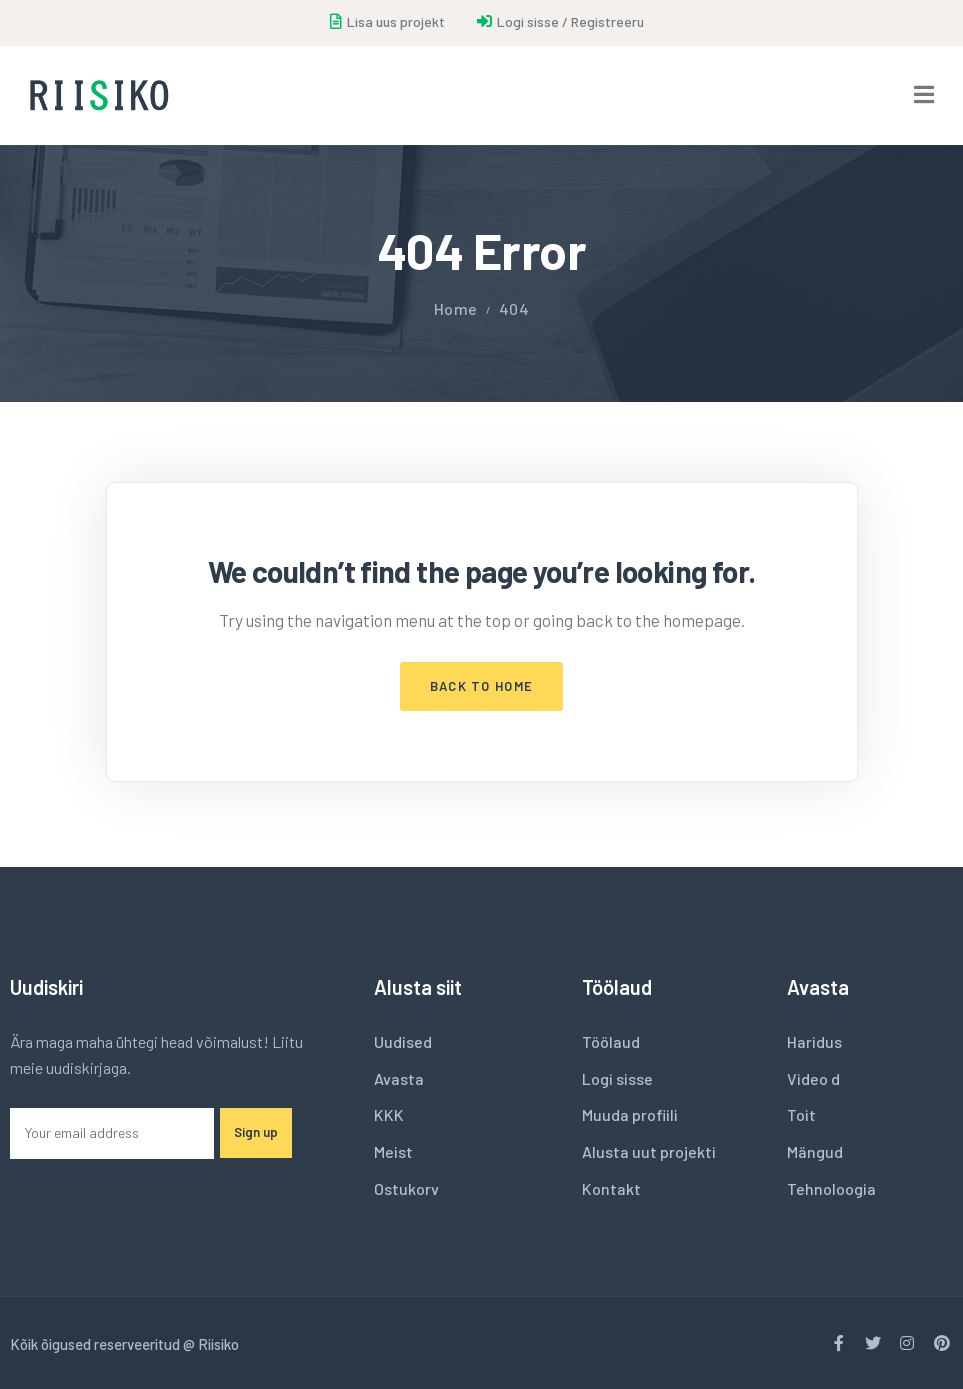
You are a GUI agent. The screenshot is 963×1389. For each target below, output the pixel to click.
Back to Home (482, 686)
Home (455, 308)
